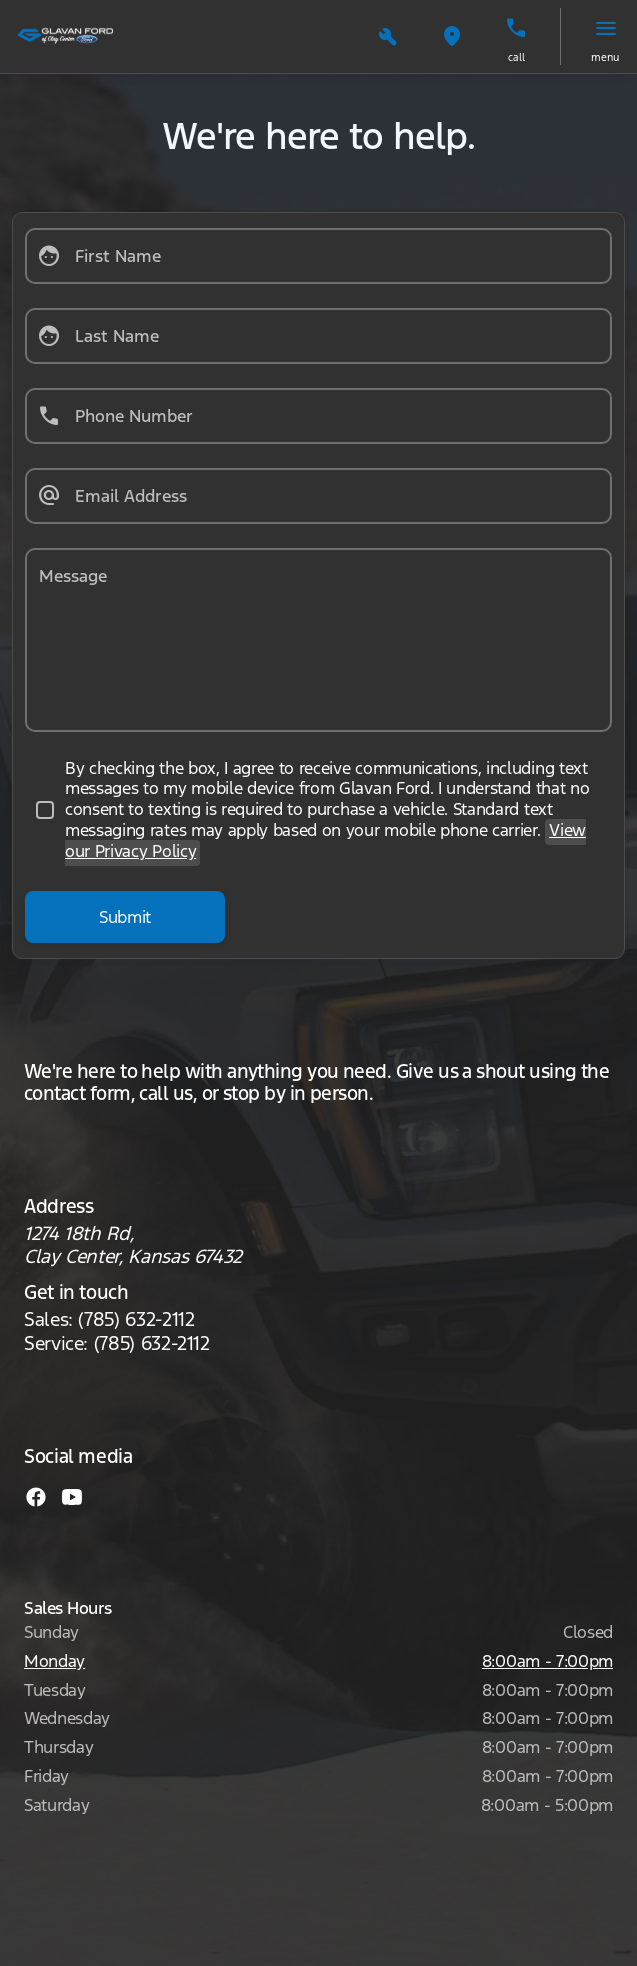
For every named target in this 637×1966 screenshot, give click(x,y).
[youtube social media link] (72, 1495)
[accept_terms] (318, 811)
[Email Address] (318, 496)
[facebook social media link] (36, 1495)
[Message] (318, 640)
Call (516, 57)
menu (605, 57)
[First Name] (318, 256)
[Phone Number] (318, 416)
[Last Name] (318, 336)
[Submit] (125, 917)
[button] (388, 37)
